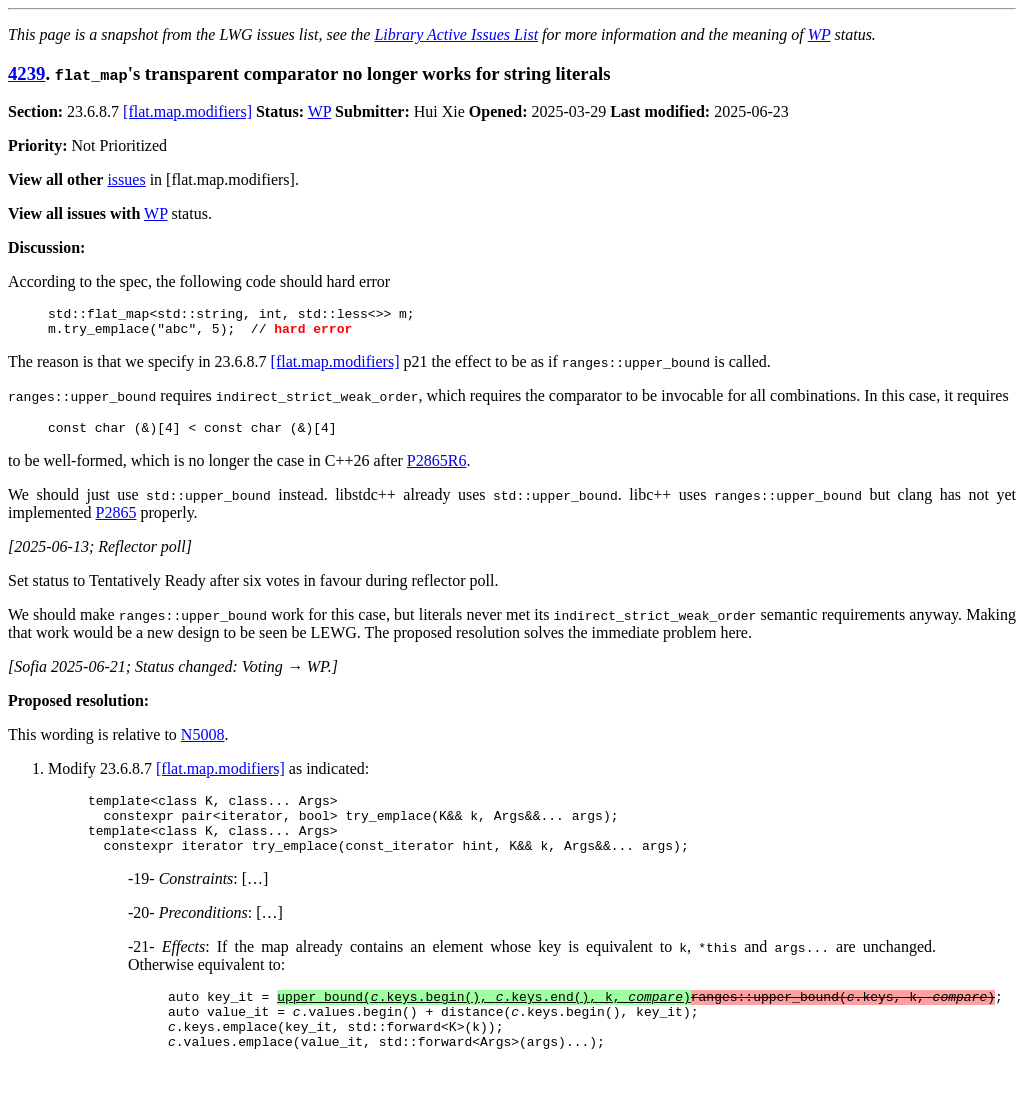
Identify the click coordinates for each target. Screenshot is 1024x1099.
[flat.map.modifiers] (187, 111)
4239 (26, 73)
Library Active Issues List (456, 34)
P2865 (116, 521)
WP (819, 34)
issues (126, 179)
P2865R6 (437, 469)
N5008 (203, 743)
